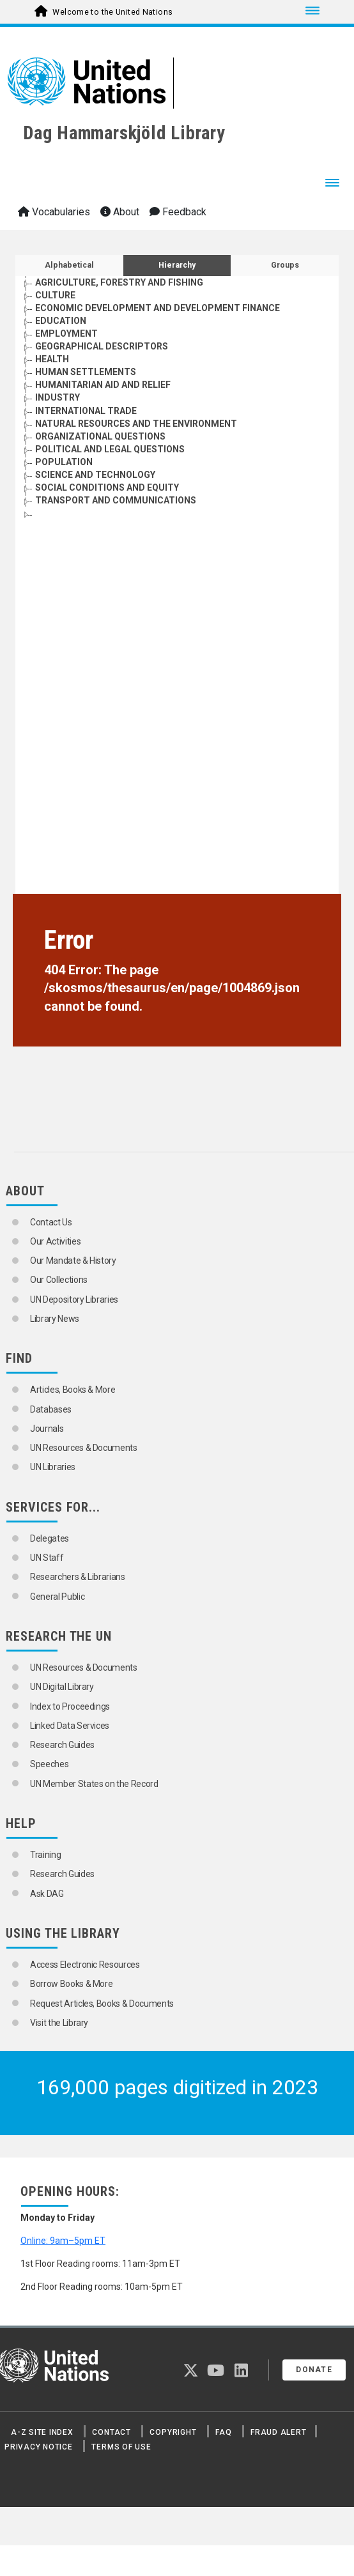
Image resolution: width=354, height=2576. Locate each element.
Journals (46, 1428)
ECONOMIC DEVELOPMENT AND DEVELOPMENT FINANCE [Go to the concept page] (157, 308)
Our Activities (55, 1241)
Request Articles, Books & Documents (102, 2003)
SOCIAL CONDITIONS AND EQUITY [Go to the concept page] (107, 487)
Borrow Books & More (71, 1984)
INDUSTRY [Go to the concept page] (57, 397)
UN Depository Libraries (74, 1299)
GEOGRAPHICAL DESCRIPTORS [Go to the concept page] (101, 346)
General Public (57, 1596)
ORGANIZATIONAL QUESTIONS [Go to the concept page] (100, 436)
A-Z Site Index (42, 2432)
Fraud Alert (278, 2432)
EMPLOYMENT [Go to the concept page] (66, 333)
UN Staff (46, 1557)
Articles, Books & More (72, 1389)
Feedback (178, 212)
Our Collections (59, 1280)
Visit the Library (59, 2023)
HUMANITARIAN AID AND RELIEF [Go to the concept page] (103, 384)
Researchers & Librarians (77, 1577)
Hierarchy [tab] (177, 265)
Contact (111, 2432)
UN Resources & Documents (83, 1448)
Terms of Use (121, 2446)
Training (45, 1855)
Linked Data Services (69, 1726)
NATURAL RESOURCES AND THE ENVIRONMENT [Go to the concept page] (136, 423)
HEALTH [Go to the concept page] (52, 359)
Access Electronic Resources (85, 1964)
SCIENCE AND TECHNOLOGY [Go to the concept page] (95, 475)
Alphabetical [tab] (69, 265)
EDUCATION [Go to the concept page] (60, 321)
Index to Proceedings (70, 1706)
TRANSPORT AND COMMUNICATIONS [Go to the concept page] (115, 500)
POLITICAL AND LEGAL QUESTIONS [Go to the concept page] (110, 449)
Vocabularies (54, 212)
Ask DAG (47, 1894)
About (119, 212)
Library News (54, 1319)
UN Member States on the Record (94, 1784)
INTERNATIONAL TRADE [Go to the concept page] (86, 411)
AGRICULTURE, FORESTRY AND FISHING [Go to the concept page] (119, 282)
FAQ (223, 2432)
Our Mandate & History (73, 1260)
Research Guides (62, 1745)
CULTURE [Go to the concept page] (55, 295)
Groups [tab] (285, 265)
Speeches (49, 1764)
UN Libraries (52, 1467)
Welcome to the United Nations (112, 12)
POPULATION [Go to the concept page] (64, 462)
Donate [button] (314, 2369)
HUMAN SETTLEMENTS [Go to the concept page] (85, 372)
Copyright (173, 2432)
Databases (51, 1409)
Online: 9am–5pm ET (62, 2240)
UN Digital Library (62, 1687)
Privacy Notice (38, 2446)
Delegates (49, 1538)
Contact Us (51, 1222)
